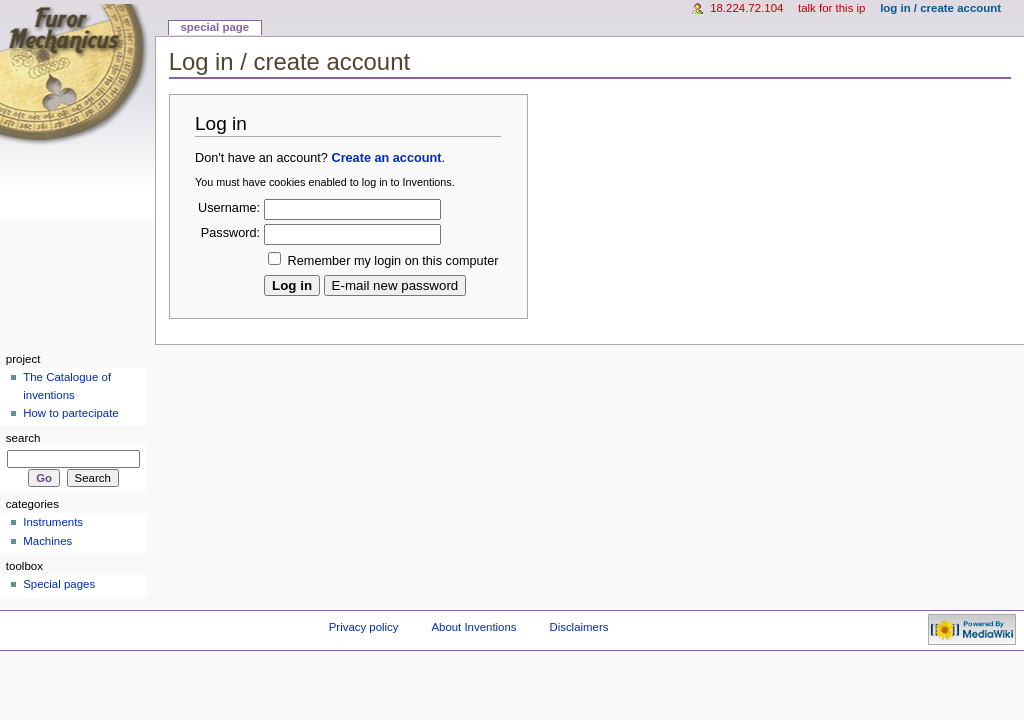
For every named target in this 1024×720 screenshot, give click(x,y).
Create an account (386, 158)
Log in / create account (940, 8)
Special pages (59, 584)
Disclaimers (578, 627)
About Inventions (473, 627)
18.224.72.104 (746, 8)
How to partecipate (71, 413)
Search (23, 438)
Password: (230, 233)
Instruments (53, 522)
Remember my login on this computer (393, 261)
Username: (229, 208)
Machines (47, 541)
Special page (214, 27)
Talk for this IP (831, 8)
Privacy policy (364, 627)
